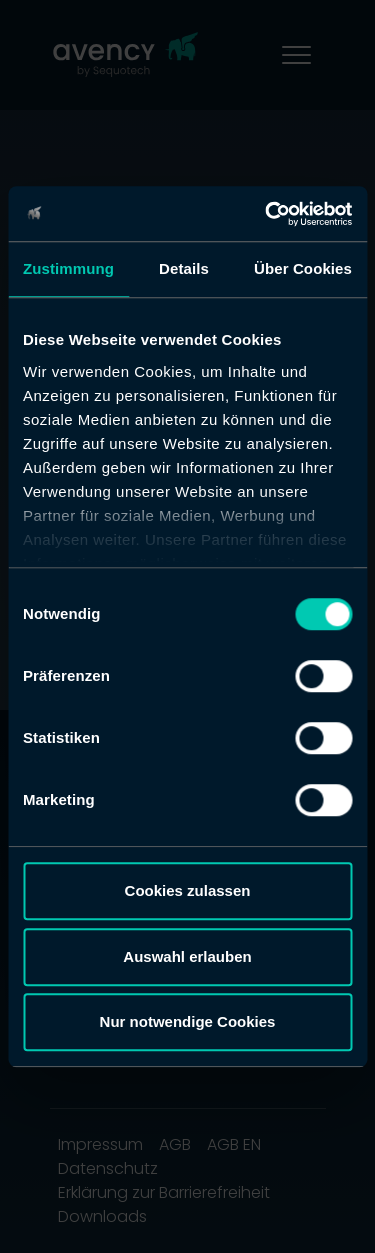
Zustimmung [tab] (68, 268)
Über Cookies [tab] (303, 268)
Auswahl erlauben (187, 956)
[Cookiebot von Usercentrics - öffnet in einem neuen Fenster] (267, 214)
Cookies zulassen (188, 890)
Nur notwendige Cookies (188, 1021)
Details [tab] (184, 268)
